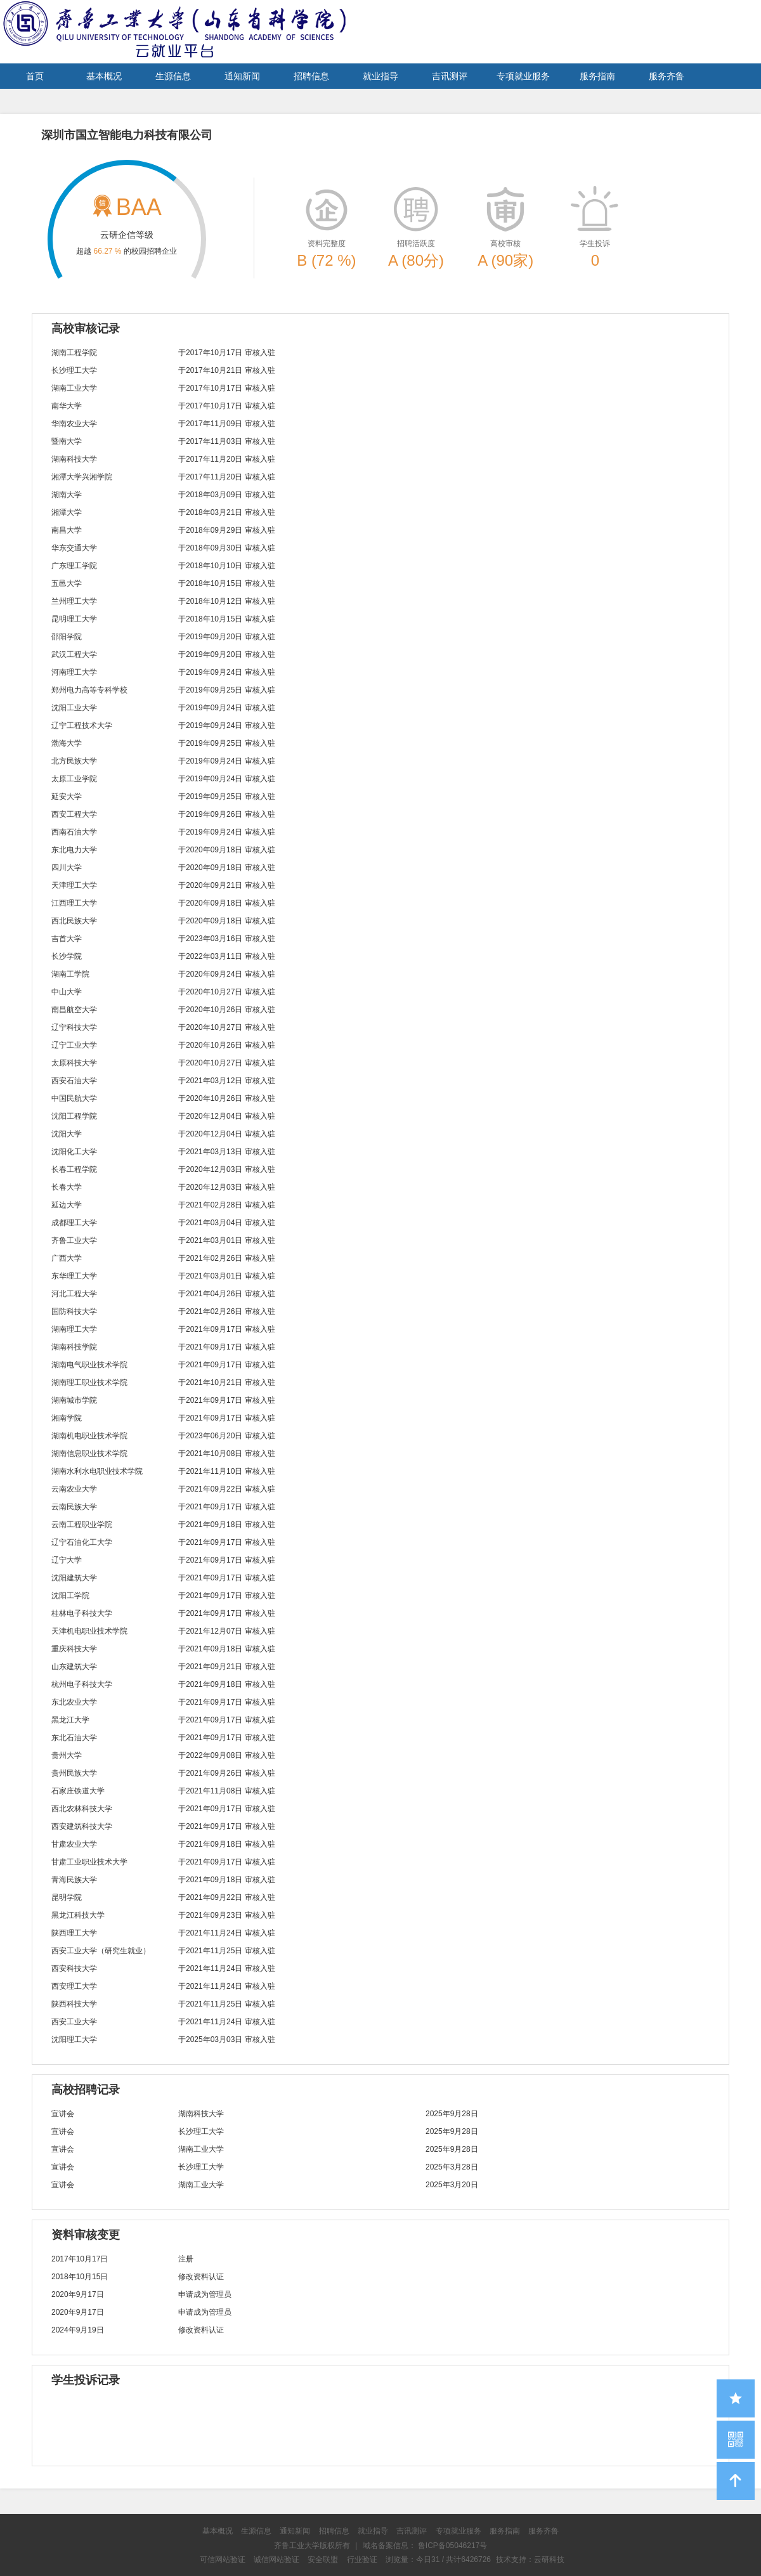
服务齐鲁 (666, 76)
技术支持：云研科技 (530, 2559)
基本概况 (104, 76)
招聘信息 (311, 76)
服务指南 (597, 76)
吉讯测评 (449, 76)
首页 (35, 76)
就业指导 (380, 76)
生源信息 (173, 76)
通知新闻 (242, 76)
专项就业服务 (523, 76)
